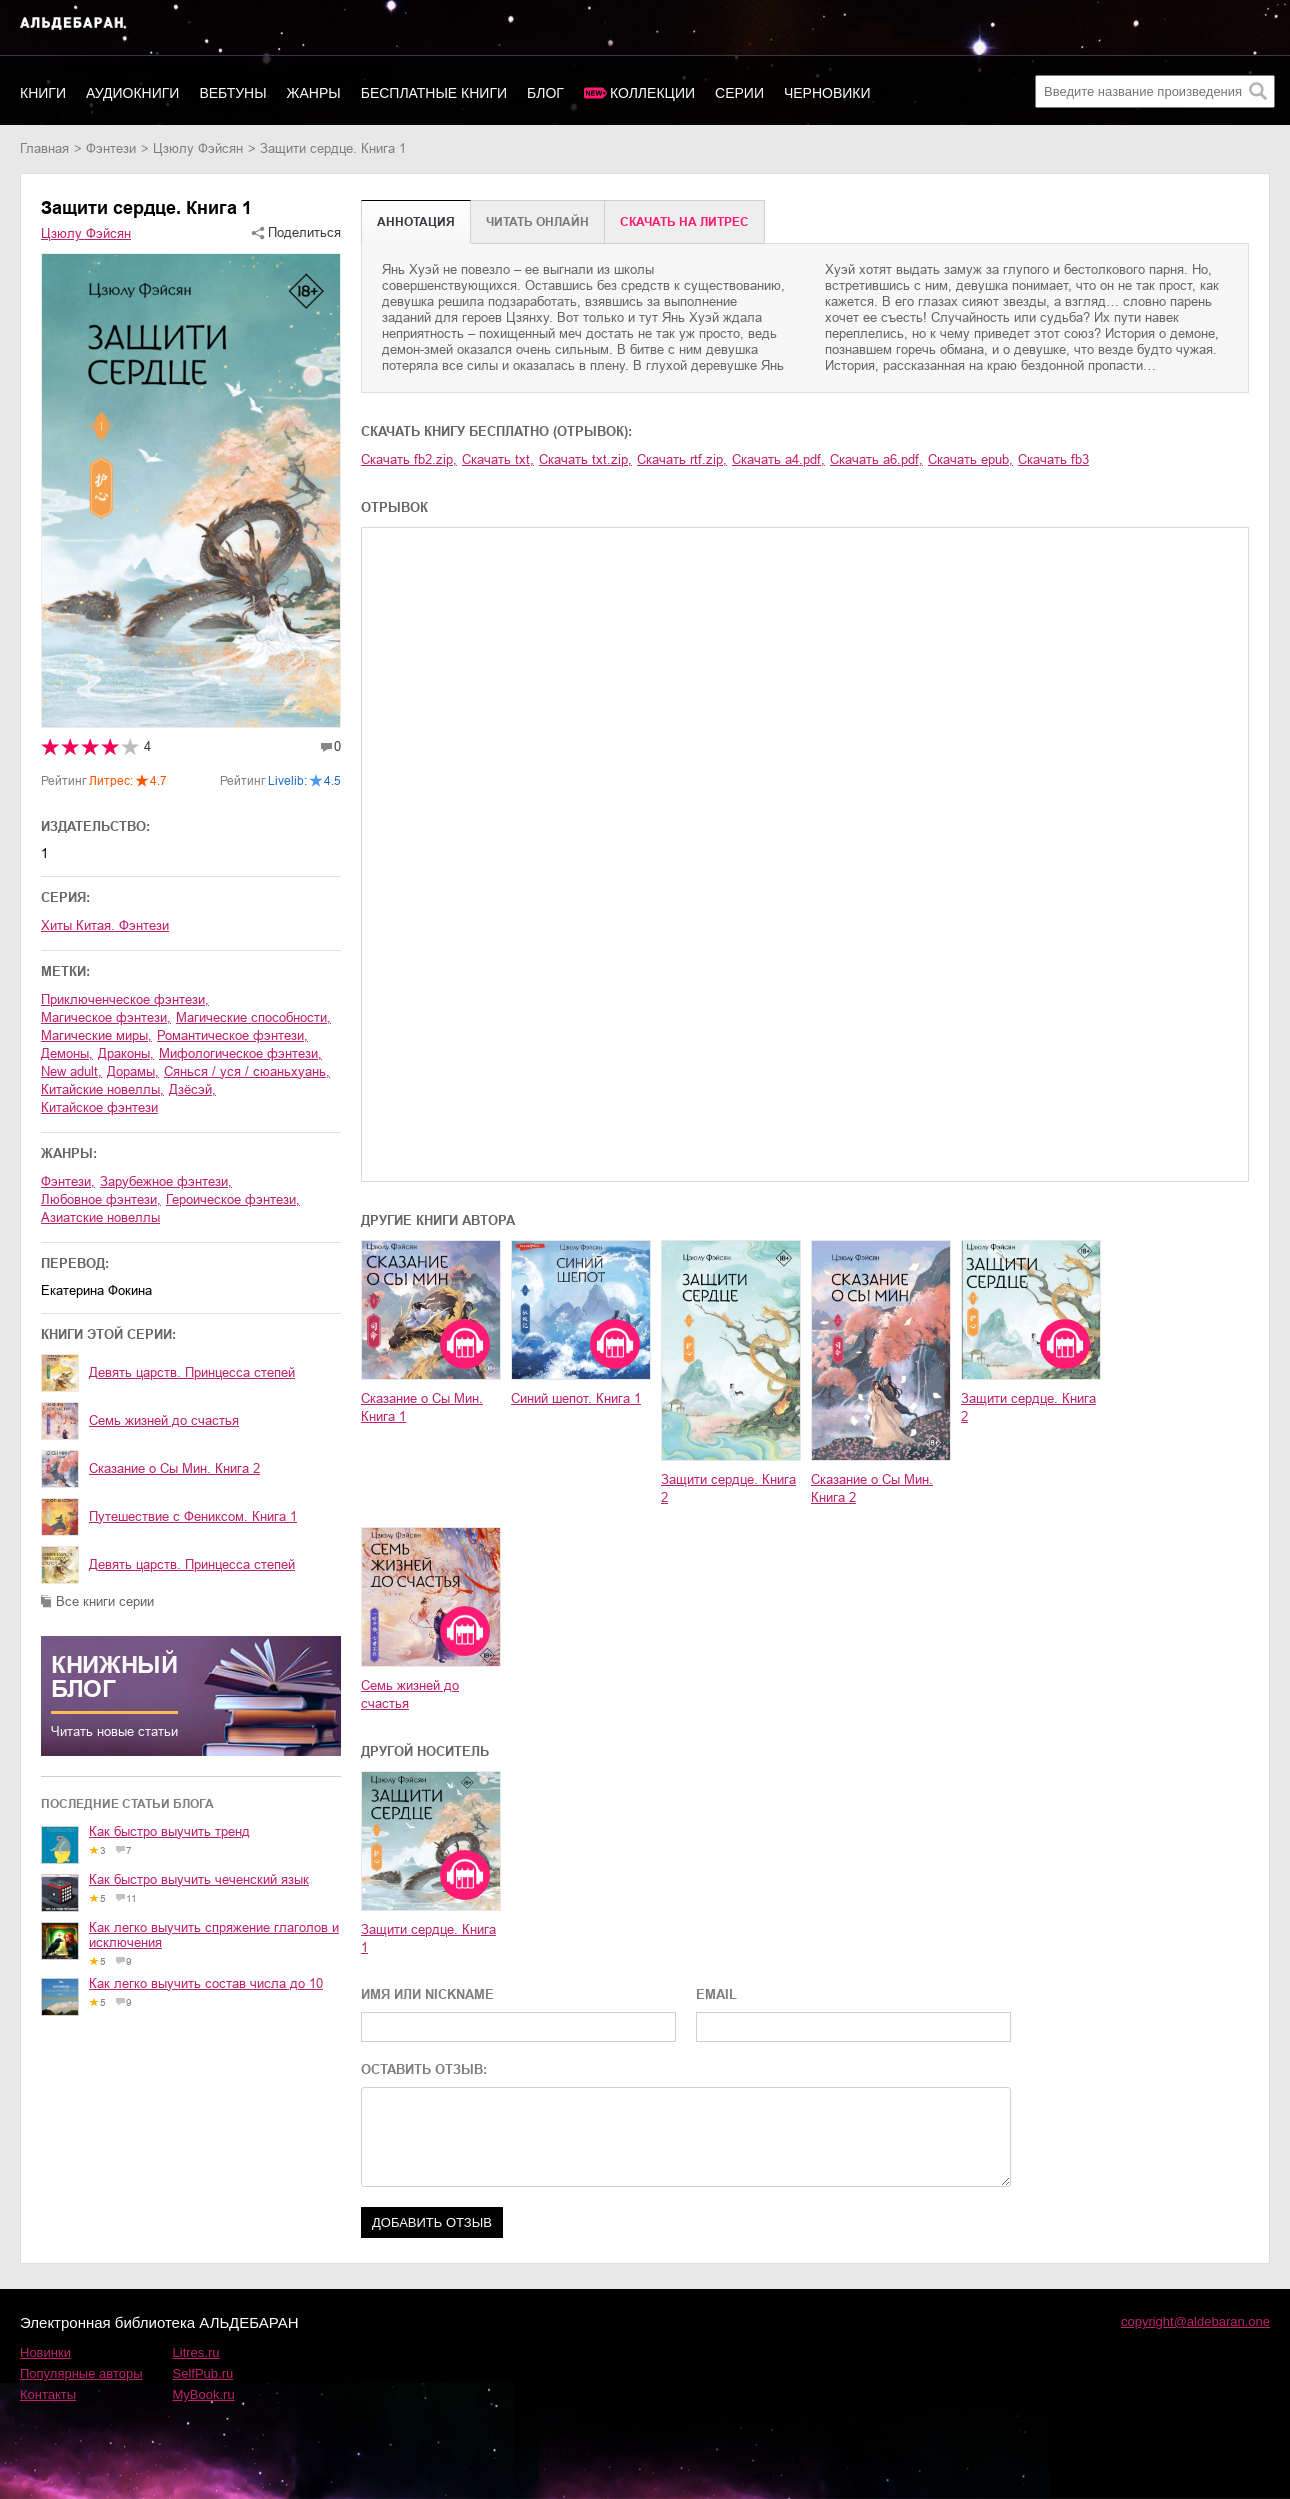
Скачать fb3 (1053, 459)
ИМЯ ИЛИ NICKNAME (427, 1994)
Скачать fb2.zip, (409, 459)
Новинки (45, 2352)
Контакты (48, 2394)
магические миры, (96, 1035)
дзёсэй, (192, 1089)
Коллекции (652, 93)
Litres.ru (196, 2352)
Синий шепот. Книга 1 (576, 1398)
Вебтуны (232, 93)
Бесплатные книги (434, 93)
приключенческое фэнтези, (125, 999)
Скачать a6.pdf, (876, 459)
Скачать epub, (970, 459)
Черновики (827, 93)
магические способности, (253, 1017)
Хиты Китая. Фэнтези (105, 925)
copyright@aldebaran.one (1195, 2321)
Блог (545, 93)
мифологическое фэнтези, (240, 1053)
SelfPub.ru (203, 2373)
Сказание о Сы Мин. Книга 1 (422, 1407)
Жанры (314, 93)
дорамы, (133, 1071)
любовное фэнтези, (101, 1199)
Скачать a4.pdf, (778, 459)
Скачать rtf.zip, (682, 459)
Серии (739, 93)
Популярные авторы (81, 2373)
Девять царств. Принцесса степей (192, 1372)
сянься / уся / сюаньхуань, (247, 1071)
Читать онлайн (537, 222)
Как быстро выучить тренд (169, 1831)
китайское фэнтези (99, 1107)
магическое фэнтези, (106, 1017)
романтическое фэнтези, (232, 1035)
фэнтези (111, 148)
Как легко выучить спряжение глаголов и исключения (214, 1935)
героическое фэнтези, (233, 1199)
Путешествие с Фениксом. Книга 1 (193, 1516)
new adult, (71, 1071)
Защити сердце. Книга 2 (728, 1488)
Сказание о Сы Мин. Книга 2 (174, 1468)
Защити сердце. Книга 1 (428, 1938)
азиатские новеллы (100, 1217)
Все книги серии (105, 1601)
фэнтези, (68, 1181)
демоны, (67, 1053)
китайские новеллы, (102, 1089)
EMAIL (716, 1994)
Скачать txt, (498, 459)
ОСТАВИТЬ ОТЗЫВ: (424, 2069)
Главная (44, 148)
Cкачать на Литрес (684, 222)
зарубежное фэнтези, (166, 1181)
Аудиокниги (132, 93)
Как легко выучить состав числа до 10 (206, 1983)
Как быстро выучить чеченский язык (199, 1879)
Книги (43, 93)
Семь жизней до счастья (164, 1420)
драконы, (126, 1053)
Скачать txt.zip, (585, 459)
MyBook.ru (204, 2394)
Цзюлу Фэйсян (198, 148)
